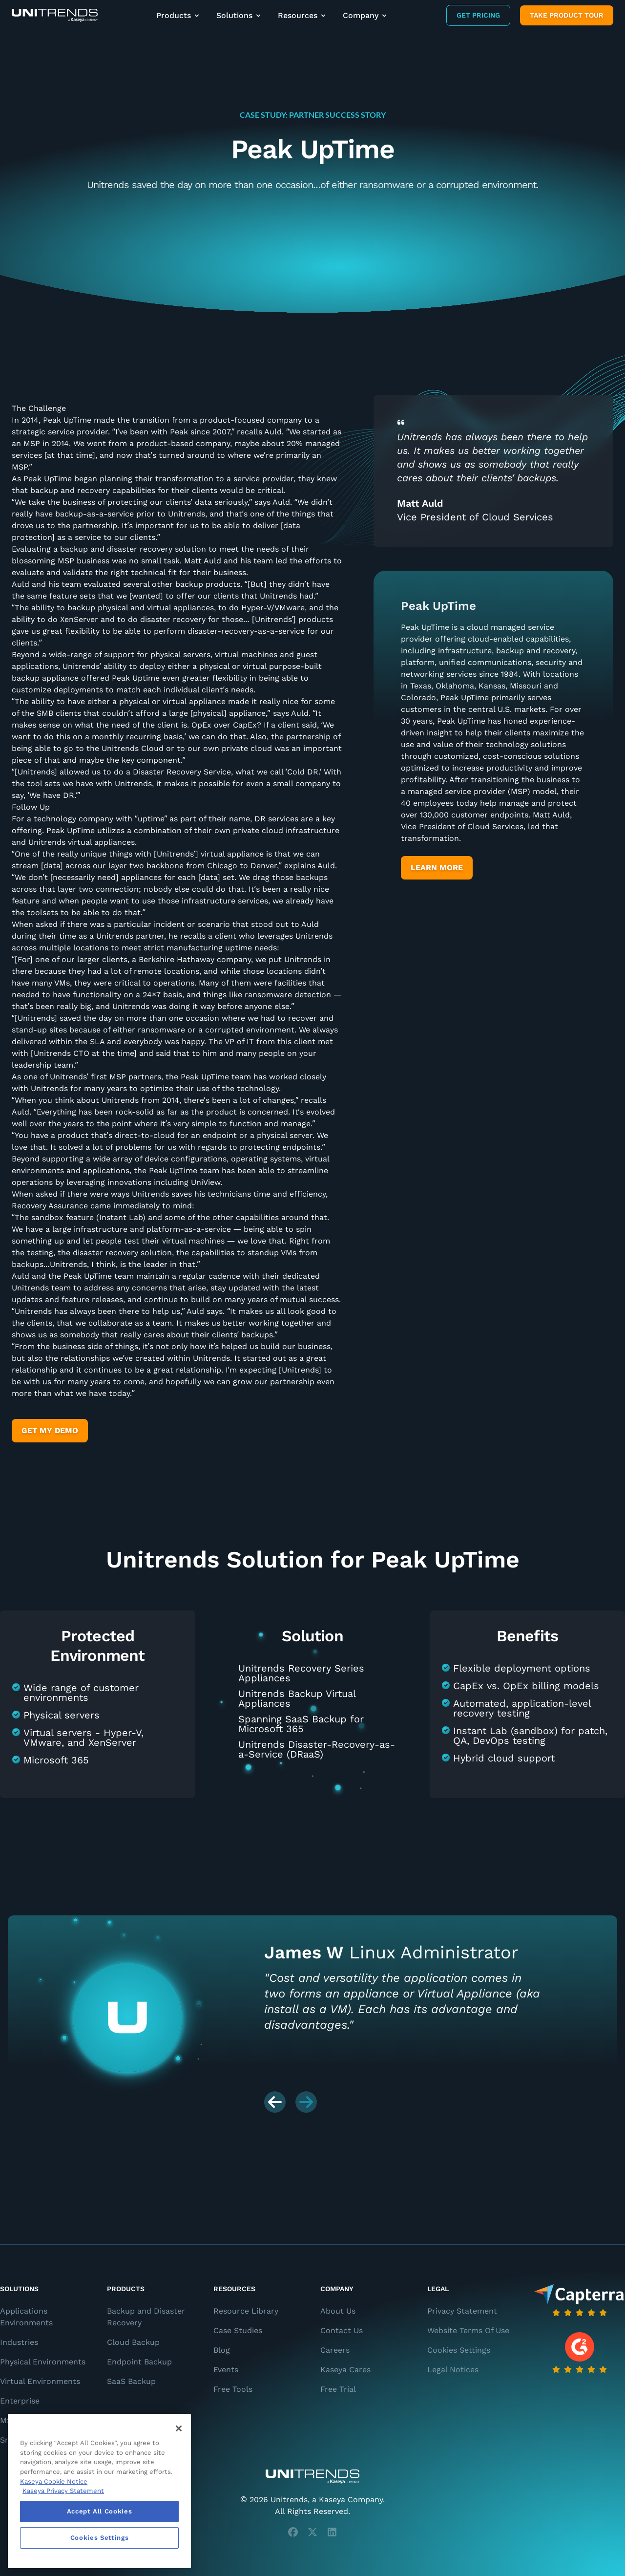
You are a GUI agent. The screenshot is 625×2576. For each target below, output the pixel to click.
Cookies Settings (458, 2350)
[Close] (178, 2428)
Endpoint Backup (139, 2361)
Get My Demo (49, 1430)
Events (225, 2369)
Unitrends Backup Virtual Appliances (296, 1698)
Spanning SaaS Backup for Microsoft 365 (301, 1724)
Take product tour (567, 15)
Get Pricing (478, 15)
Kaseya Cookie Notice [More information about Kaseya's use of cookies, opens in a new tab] (53, 2481)
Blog (221, 2350)
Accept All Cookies (99, 2511)
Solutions (239, 15)
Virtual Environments (40, 2381)
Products (178, 15)
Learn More (437, 867)
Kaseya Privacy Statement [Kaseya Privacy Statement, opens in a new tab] (63, 2490)
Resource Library (245, 2311)
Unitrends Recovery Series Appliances (301, 1673)
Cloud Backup (133, 2342)
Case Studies (237, 2330)
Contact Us (341, 2330)
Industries (19, 2342)
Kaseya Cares (345, 2369)
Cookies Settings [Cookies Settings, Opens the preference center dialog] (99, 2537)
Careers (335, 2350)
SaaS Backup (131, 2381)
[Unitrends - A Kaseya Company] (312, 2476)
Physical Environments (42, 2361)
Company (365, 15)
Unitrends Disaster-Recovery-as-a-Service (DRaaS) (316, 1749)
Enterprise (20, 2400)
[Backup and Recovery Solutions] (55, 15)
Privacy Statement (462, 2311)
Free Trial (338, 2389)
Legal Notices (453, 2369)
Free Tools (232, 2389)
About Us (337, 2311)
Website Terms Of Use (468, 2330)
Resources (302, 15)
